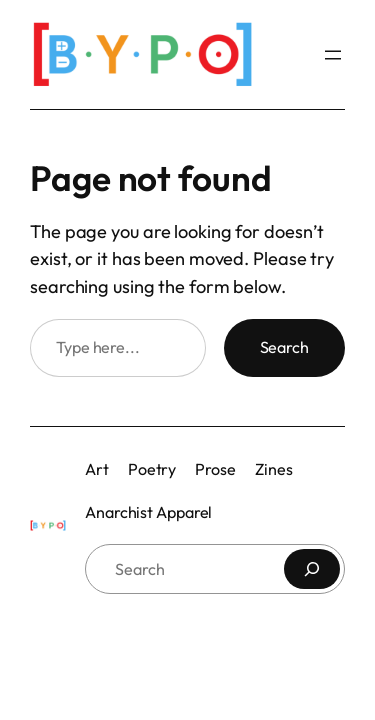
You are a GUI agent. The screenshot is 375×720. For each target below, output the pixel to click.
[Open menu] (333, 55)
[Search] (312, 569)
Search (284, 347)
